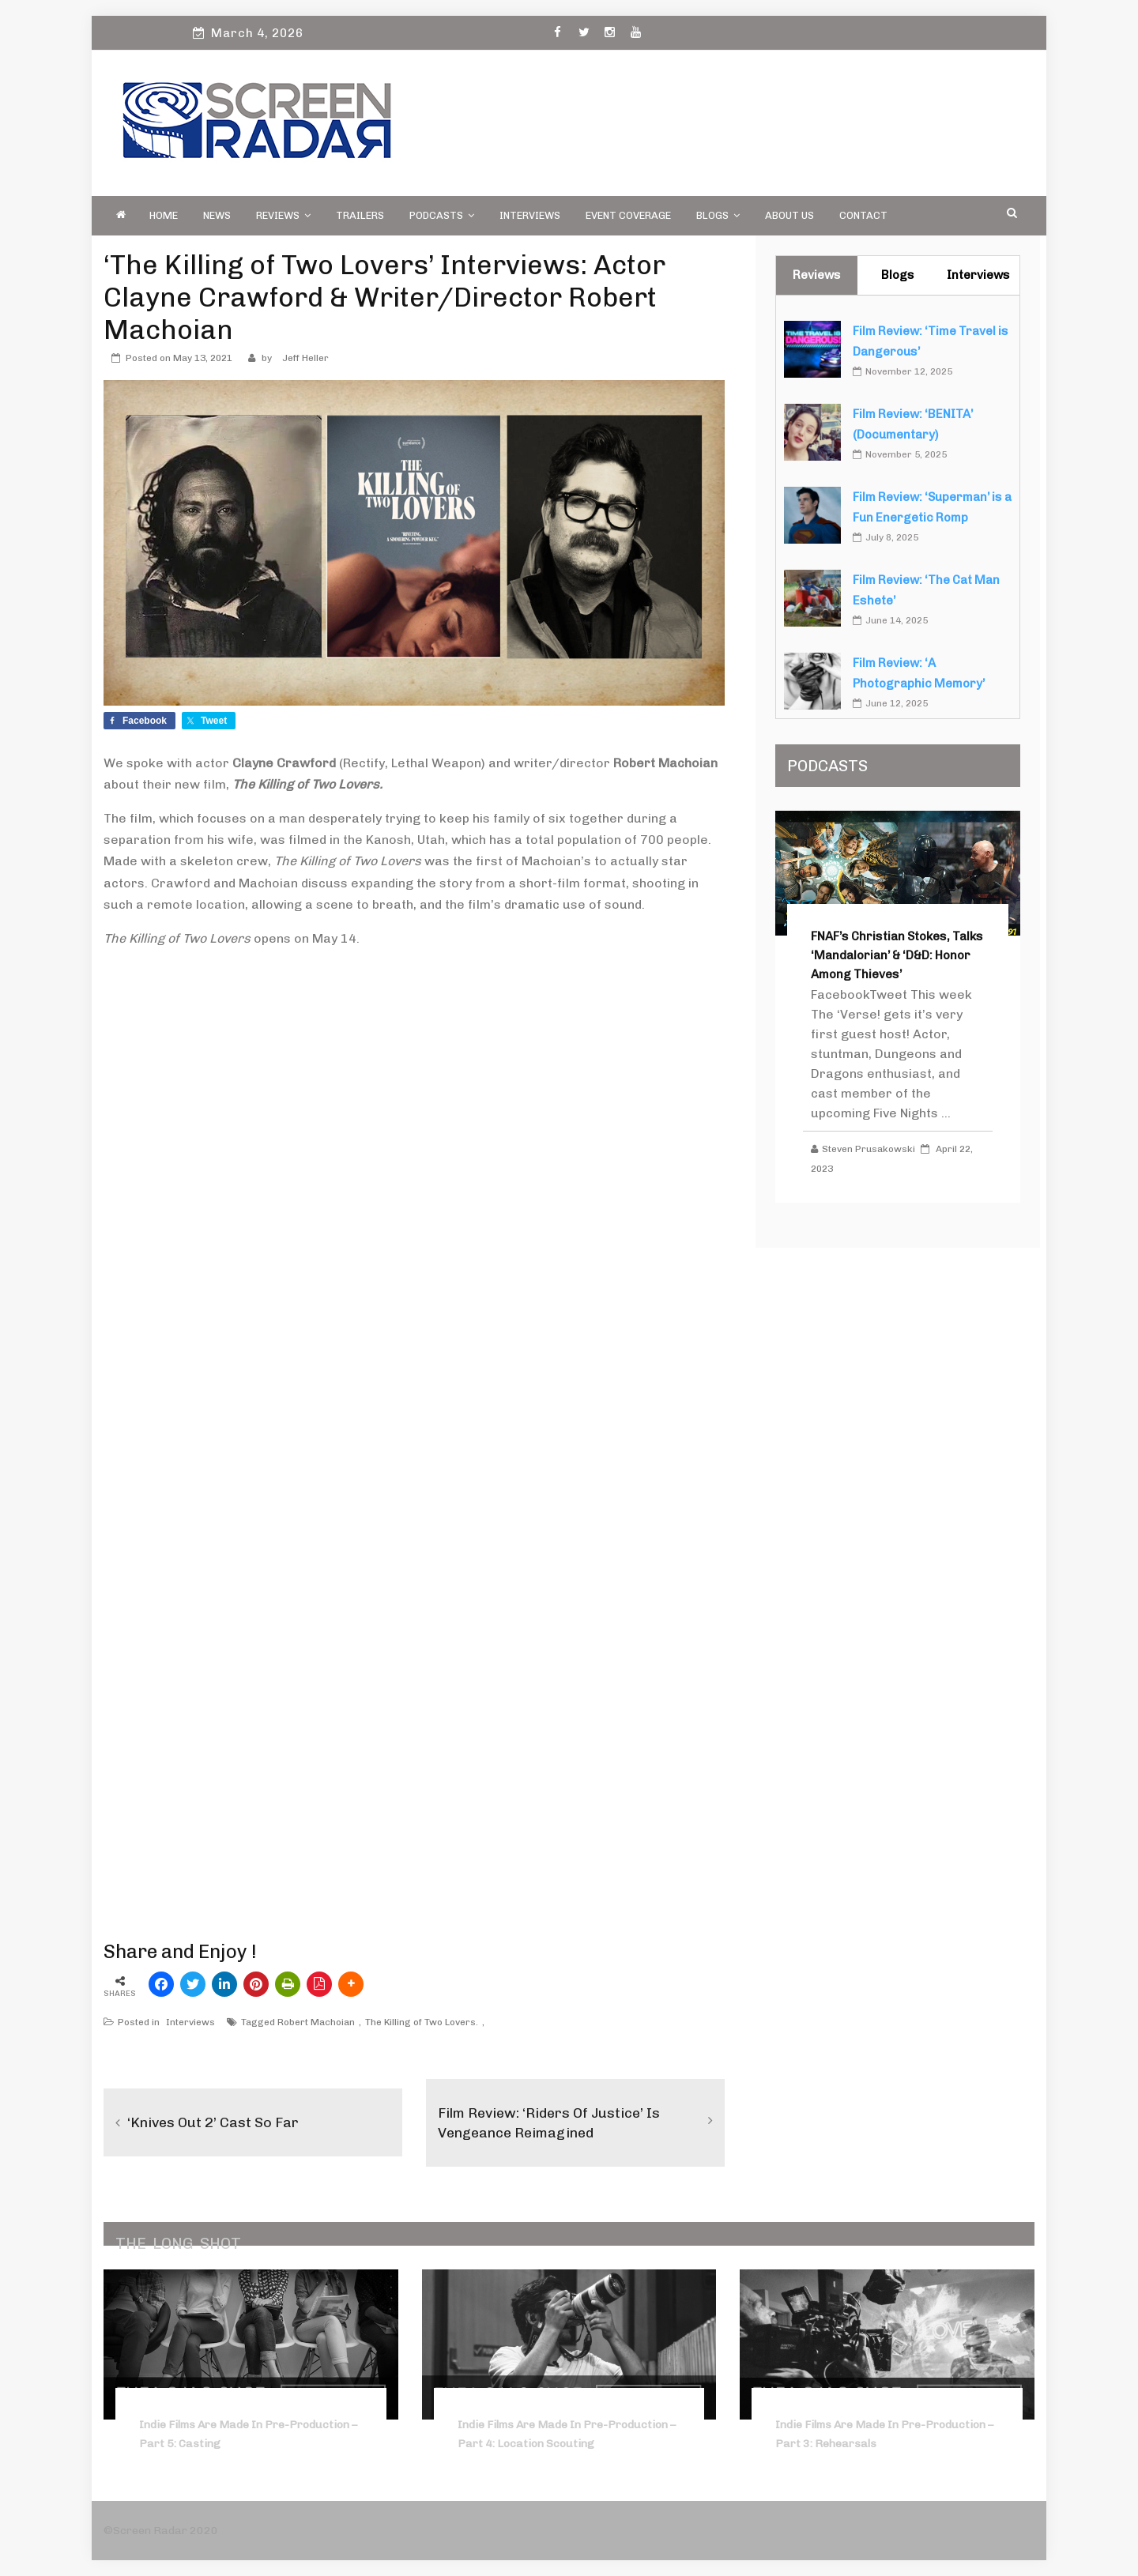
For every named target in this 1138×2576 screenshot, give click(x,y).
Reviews (283, 215)
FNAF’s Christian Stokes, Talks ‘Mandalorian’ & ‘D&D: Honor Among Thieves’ (897, 955)
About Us (789, 215)
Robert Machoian (316, 2022)
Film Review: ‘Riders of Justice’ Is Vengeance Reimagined (549, 2122)
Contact (863, 215)
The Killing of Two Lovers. (421, 2022)
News (217, 215)
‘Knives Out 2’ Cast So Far (213, 2121)
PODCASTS (441, 215)
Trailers (360, 215)
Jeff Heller (305, 357)
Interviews (529, 215)
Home (163, 215)
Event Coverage (628, 215)
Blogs (718, 215)
